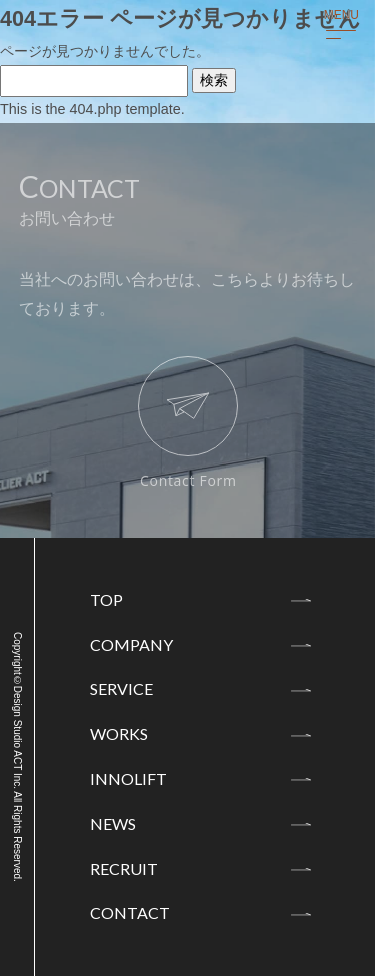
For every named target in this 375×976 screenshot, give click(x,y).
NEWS (113, 823)
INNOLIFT (128, 778)
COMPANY (131, 644)
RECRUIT (124, 868)
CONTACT (130, 912)
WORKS (119, 733)
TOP (106, 599)
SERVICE (121, 688)
